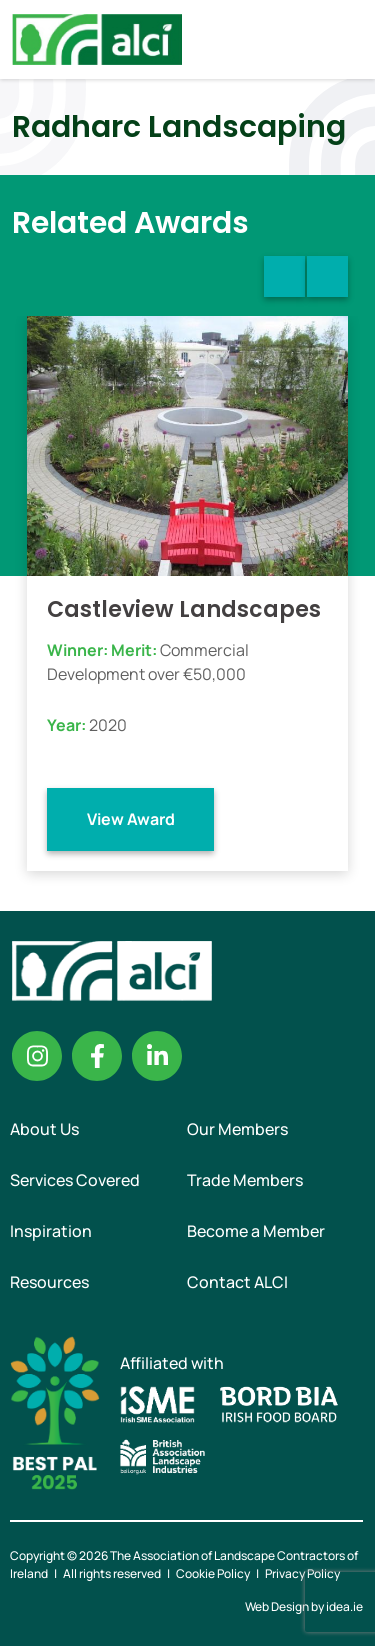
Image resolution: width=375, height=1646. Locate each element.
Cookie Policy (213, 1573)
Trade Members (245, 1180)
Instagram (37, 1056)
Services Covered (75, 1180)
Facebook (97, 1056)
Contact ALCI (237, 1282)
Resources (49, 1282)
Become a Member (256, 1231)
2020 (108, 725)
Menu (343, 39)
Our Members (237, 1129)
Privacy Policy (302, 1573)
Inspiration (51, 1231)
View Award (131, 819)
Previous (284, 276)
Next (327, 276)
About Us (44, 1129)
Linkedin (157, 1056)
